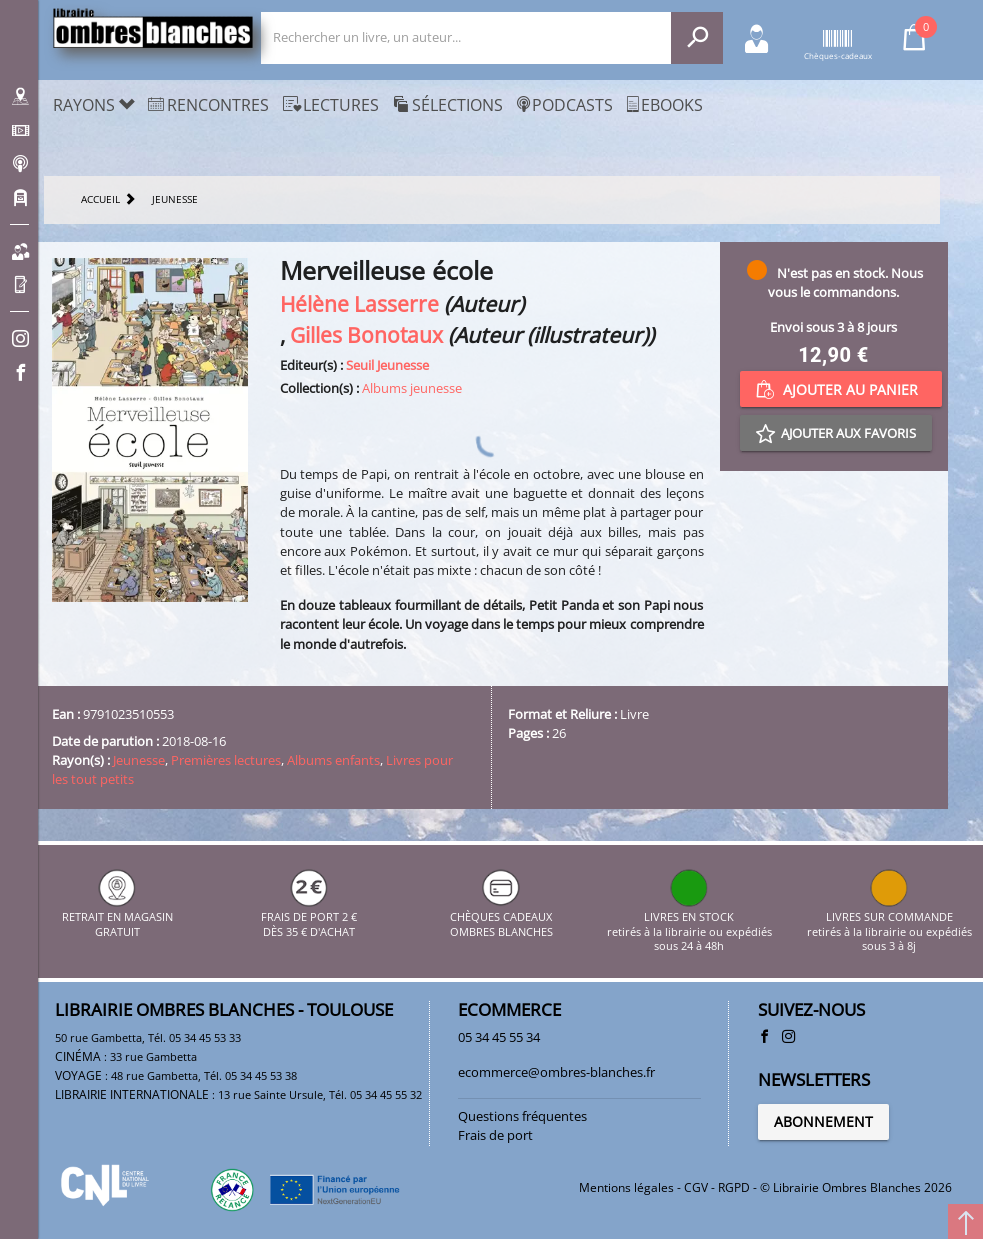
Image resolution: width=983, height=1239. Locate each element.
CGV (696, 1187)
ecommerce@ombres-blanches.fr (556, 1072)
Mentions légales (626, 1187)
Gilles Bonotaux (366, 334)
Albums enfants (333, 760)
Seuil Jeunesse (387, 365)
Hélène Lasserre (359, 303)
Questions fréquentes (522, 1116)
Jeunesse (139, 760)
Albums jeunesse (412, 388)
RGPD (734, 1187)
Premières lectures (226, 760)
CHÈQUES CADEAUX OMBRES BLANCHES (501, 917)
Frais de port (495, 1135)
